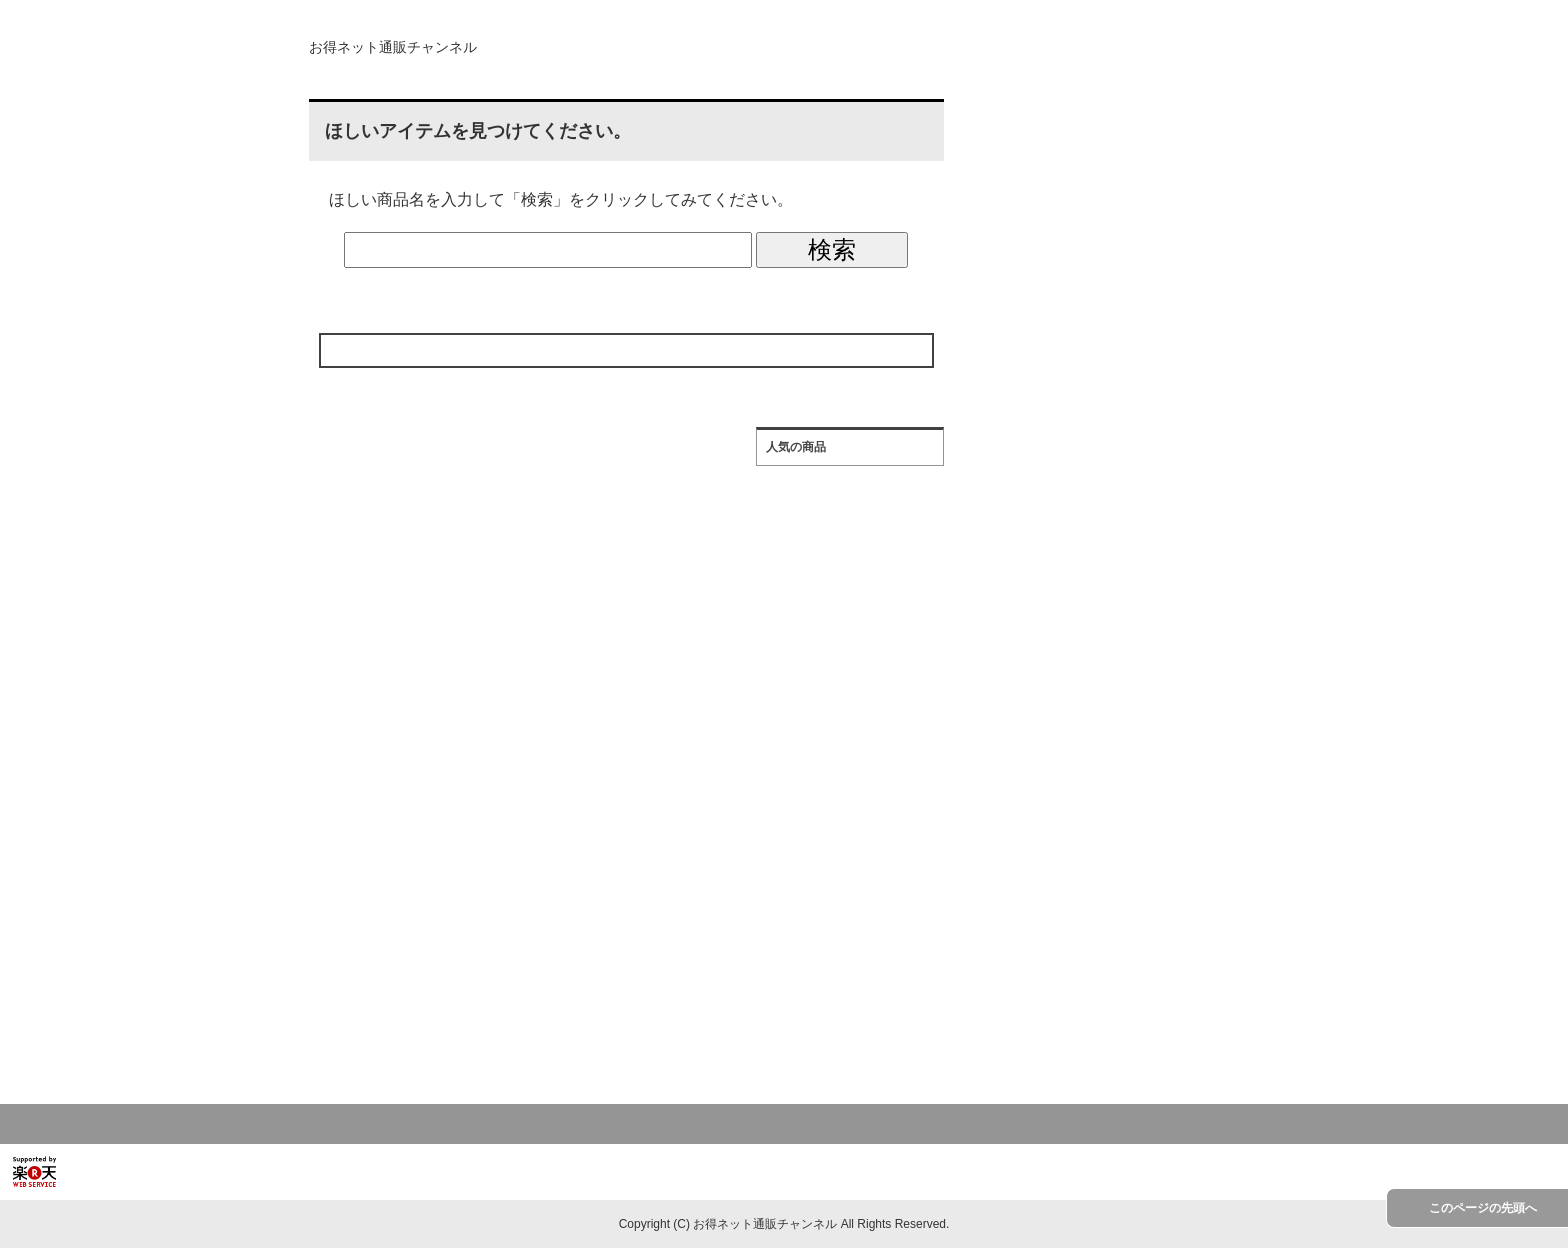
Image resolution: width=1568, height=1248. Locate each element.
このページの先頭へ (1483, 1208)
